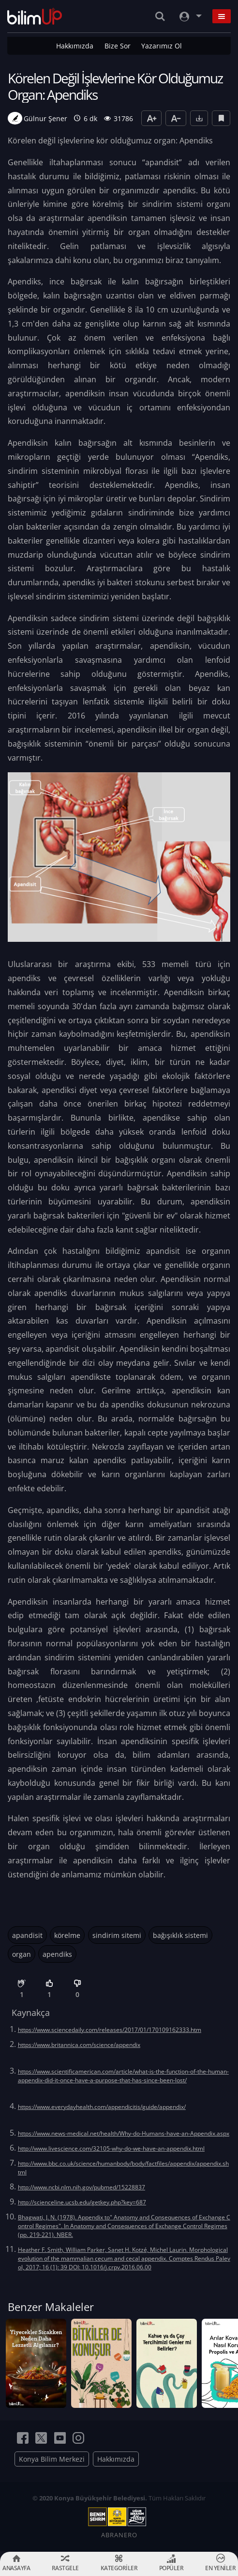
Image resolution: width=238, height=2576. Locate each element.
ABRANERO (119, 2534)
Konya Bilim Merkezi (52, 2459)
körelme (67, 1935)
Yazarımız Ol (161, 45)
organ (21, 1954)
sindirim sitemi (116, 1935)
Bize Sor (117, 45)
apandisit (27, 1935)
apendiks (57, 1954)
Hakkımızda (74, 45)
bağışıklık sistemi (180, 1935)
